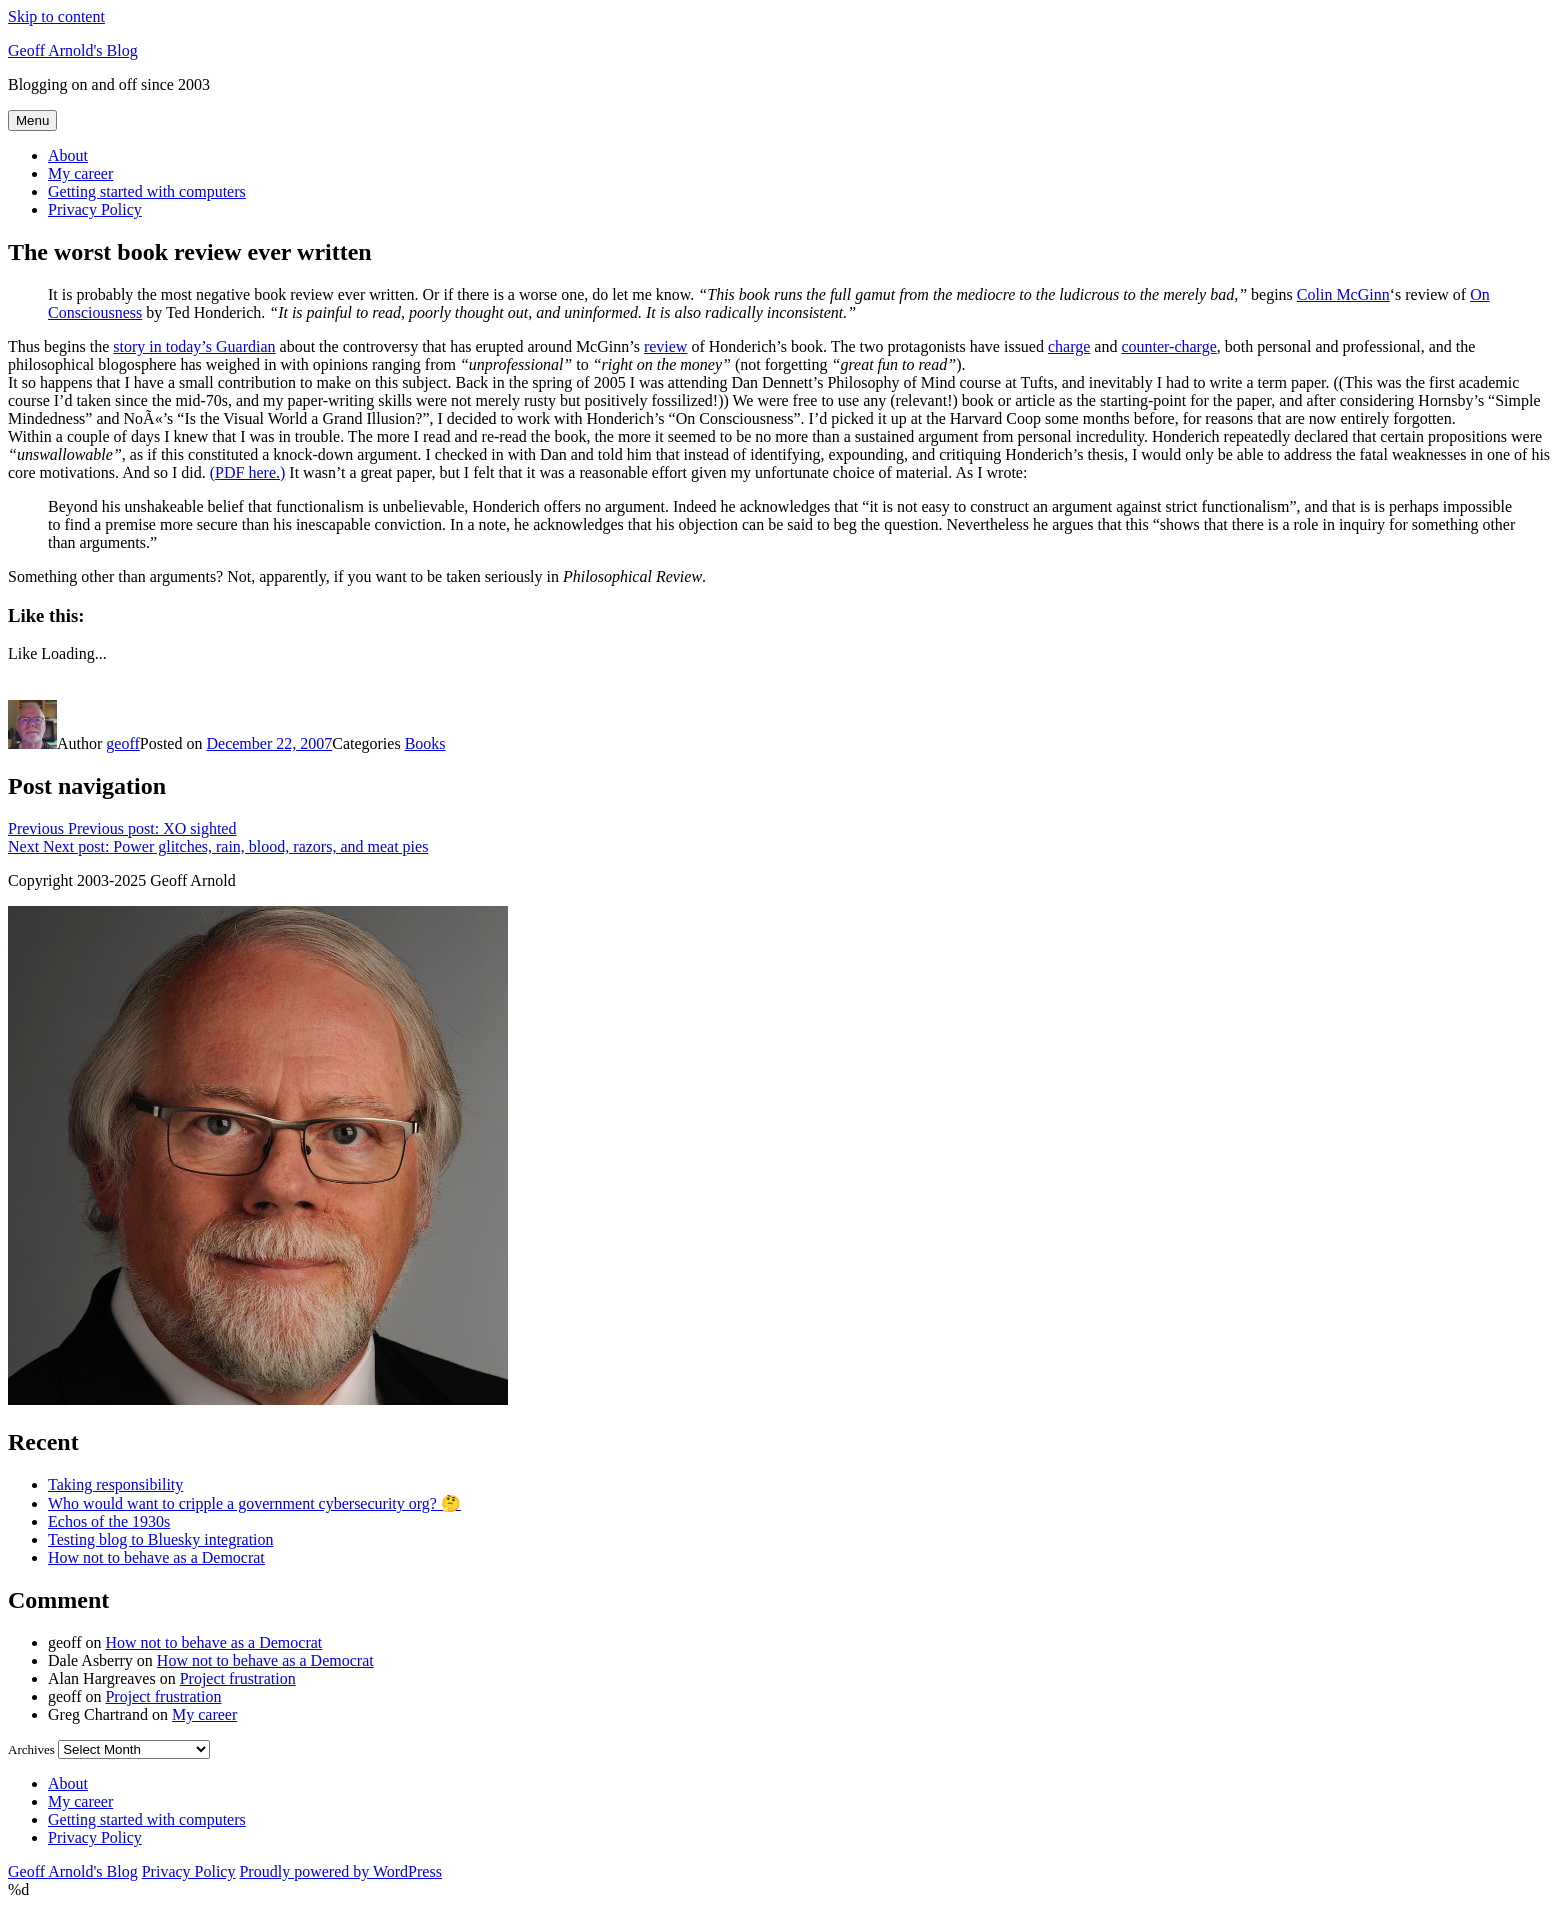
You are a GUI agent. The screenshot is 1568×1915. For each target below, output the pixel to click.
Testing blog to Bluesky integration (161, 1539)
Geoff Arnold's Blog (73, 50)
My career (80, 173)
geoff (122, 743)
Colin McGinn (1343, 294)
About (68, 155)
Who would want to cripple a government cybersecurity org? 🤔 (254, 1503)
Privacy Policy (95, 209)
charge (1069, 346)
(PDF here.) (248, 472)
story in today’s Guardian (194, 346)
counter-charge (1168, 346)
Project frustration (238, 1678)
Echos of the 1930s (109, 1521)
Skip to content (56, 16)
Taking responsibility (115, 1484)
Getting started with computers (147, 191)
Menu (32, 120)
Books (425, 743)
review (666, 346)
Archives (31, 1749)
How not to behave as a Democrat (156, 1557)
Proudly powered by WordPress (340, 1871)
